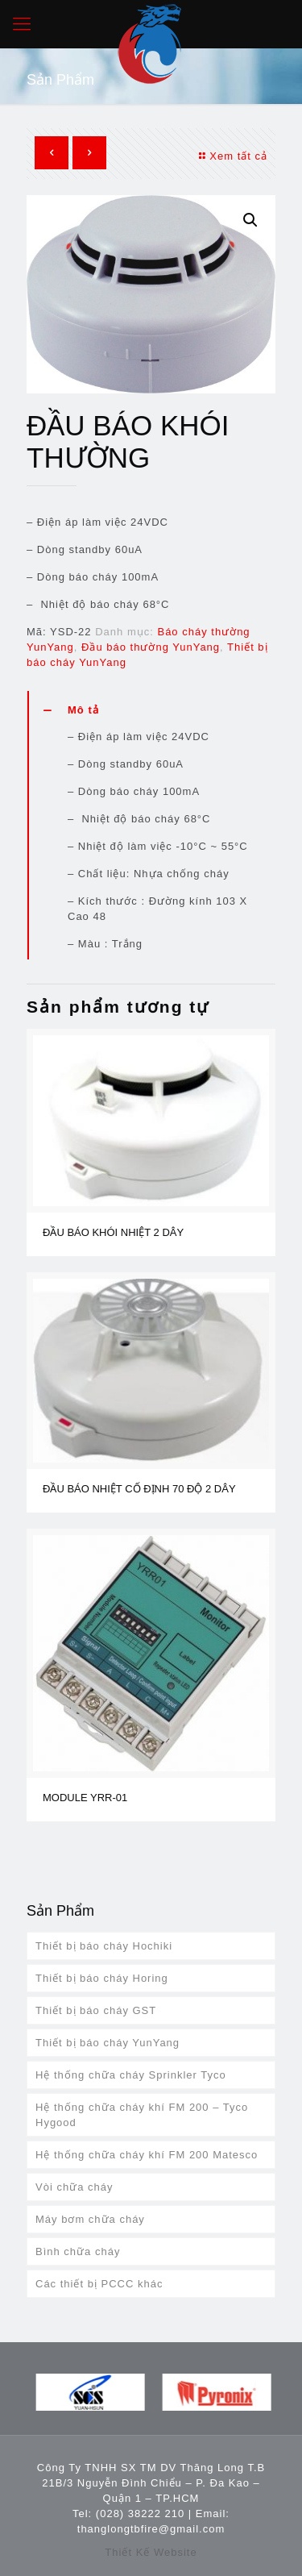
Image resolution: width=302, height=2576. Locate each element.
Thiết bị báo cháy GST (95, 2010)
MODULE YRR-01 (85, 1798)
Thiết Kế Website (151, 2552)
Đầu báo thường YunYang (150, 647)
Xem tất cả (231, 156)
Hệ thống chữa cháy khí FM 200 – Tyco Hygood (141, 2115)
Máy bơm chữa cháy (90, 2219)
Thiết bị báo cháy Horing (101, 1978)
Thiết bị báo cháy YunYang (107, 2043)
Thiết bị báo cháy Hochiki (103, 1946)
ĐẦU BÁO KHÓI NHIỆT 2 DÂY (113, 1232)
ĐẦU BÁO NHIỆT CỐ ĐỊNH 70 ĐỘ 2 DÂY (139, 1489)
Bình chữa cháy (77, 2251)
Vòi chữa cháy (74, 2187)
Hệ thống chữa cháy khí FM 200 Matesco (146, 2155)
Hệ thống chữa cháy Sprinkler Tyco (130, 2075)
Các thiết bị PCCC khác (99, 2284)
